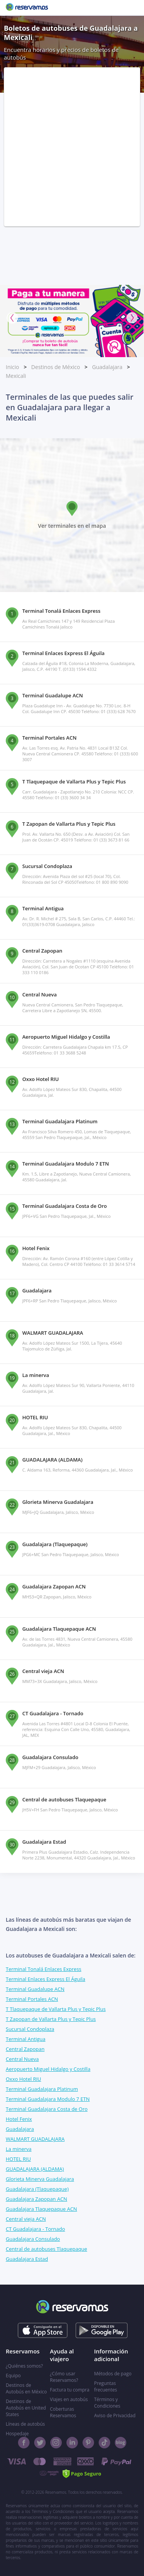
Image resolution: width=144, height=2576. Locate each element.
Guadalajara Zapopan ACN (36, 2198)
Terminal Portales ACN (32, 1999)
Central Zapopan (25, 2049)
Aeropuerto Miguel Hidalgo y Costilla (48, 2068)
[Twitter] (40, 2442)
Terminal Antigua (25, 2039)
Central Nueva (22, 2058)
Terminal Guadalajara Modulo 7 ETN (48, 2098)
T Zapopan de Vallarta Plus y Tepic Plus (51, 2019)
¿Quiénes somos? (24, 2366)
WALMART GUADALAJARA (35, 2138)
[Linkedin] (72, 2442)
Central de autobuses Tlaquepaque (46, 2248)
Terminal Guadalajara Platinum (42, 2088)
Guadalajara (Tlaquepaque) (37, 2188)
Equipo (13, 2375)
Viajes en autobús (69, 2399)
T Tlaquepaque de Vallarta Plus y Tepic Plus (56, 2009)
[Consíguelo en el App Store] (42, 2330)
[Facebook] (24, 2442)
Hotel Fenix (19, 2118)
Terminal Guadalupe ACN (35, 1989)
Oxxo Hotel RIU (23, 2078)
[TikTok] (104, 2442)
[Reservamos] (27, 7)
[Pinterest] (88, 2442)
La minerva (18, 2148)
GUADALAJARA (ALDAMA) (35, 2168)
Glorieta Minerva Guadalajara (40, 2178)
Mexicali (16, 375)
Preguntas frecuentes (105, 2386)
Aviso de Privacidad (115, 2415)
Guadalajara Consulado (33, 2238)
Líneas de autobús (25, 2424)
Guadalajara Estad (27, 2258)
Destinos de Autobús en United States (26, 2408)
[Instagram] (56, 2442)
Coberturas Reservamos (63, 2412)
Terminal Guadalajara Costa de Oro (47, 2108)
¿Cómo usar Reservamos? (64, 2376)
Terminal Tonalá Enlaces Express (43, 1969)
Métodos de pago (112, 2373)
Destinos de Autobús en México (26, 2388)
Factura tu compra (69, 2389)
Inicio (12, 367)
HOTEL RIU (18, 2158)
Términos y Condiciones (107, 2402)
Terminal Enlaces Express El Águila (45, 1979)
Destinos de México (55, 367)
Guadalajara (107, 367)
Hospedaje (17, 2433)
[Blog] (120, 2442)
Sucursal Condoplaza (30, 2029)
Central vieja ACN (26, 2218)
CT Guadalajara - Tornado (35, 2228)
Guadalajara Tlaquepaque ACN (41, 2208)
